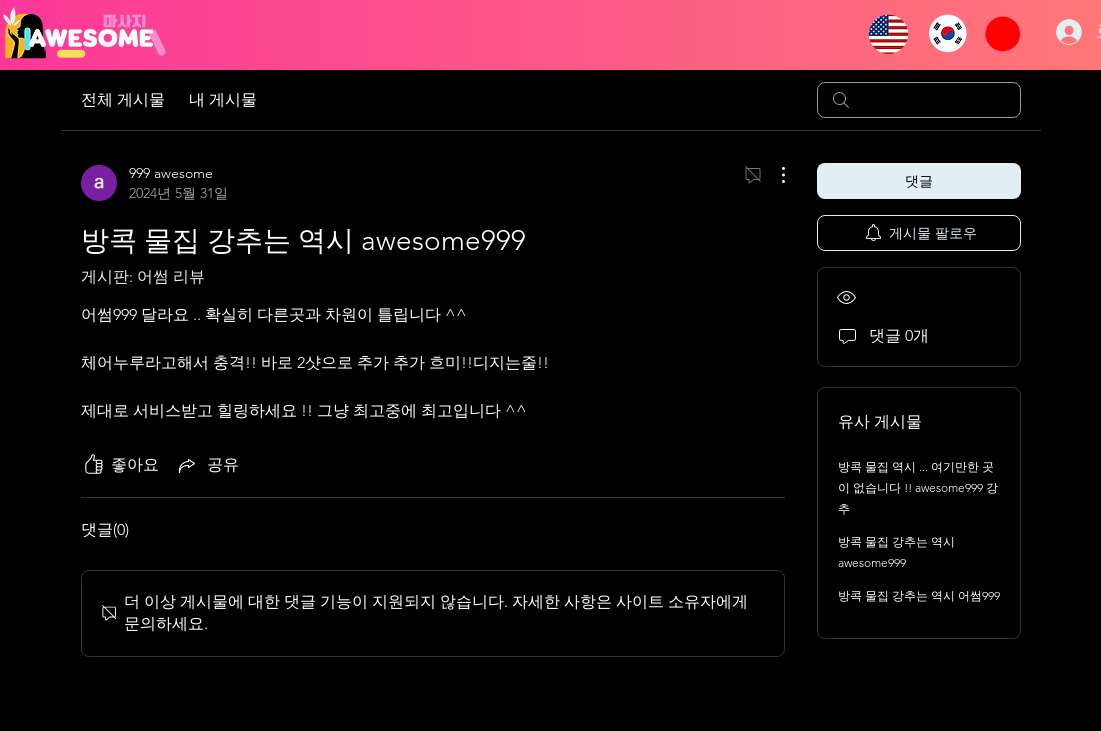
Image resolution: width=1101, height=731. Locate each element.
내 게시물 (223, 99)
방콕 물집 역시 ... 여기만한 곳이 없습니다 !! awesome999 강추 (918, 487)
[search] (919, 100)
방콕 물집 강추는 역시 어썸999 (919, 595)
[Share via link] (207, 465)
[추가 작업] (773, 175)
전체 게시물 (123, 99)
